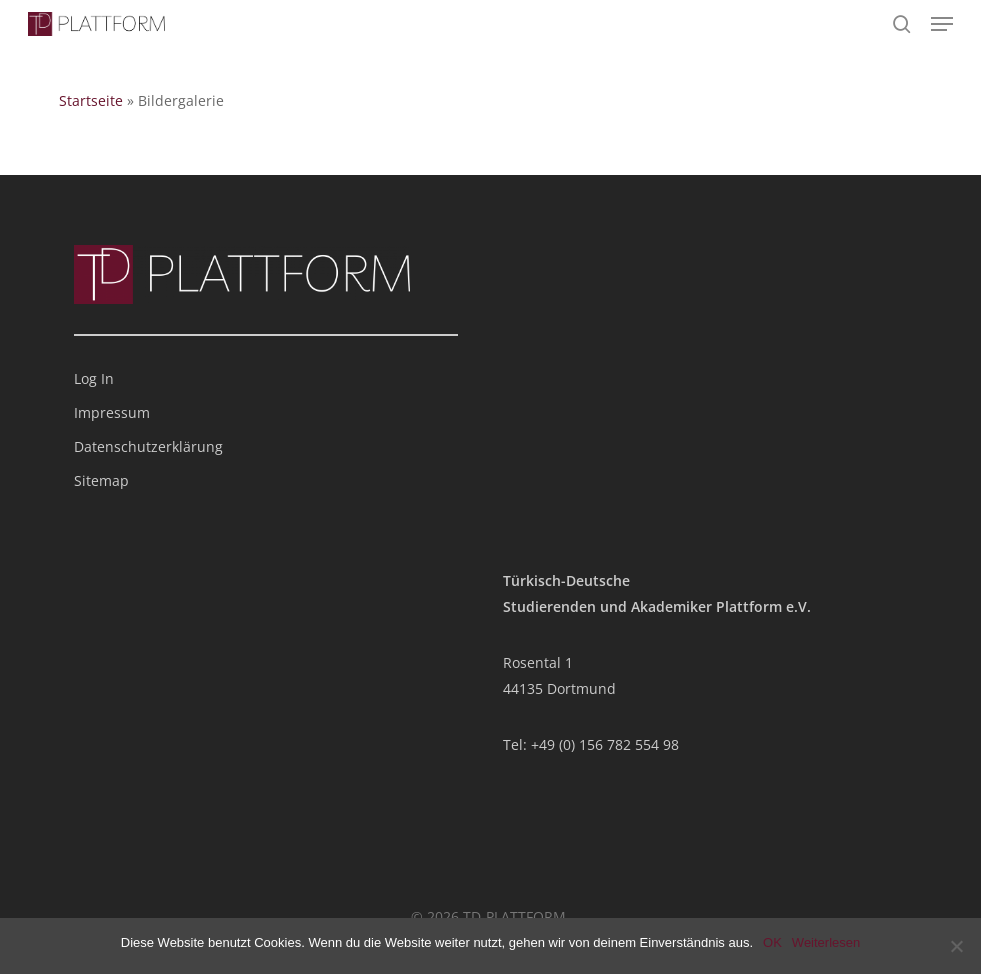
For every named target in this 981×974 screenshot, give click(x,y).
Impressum (112, 412)
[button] (942, 24)
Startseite (91, 100)
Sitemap (101, 480)
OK (772, 942)
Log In (94, 378)
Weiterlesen (826, 942)
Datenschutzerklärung (148, 446)
